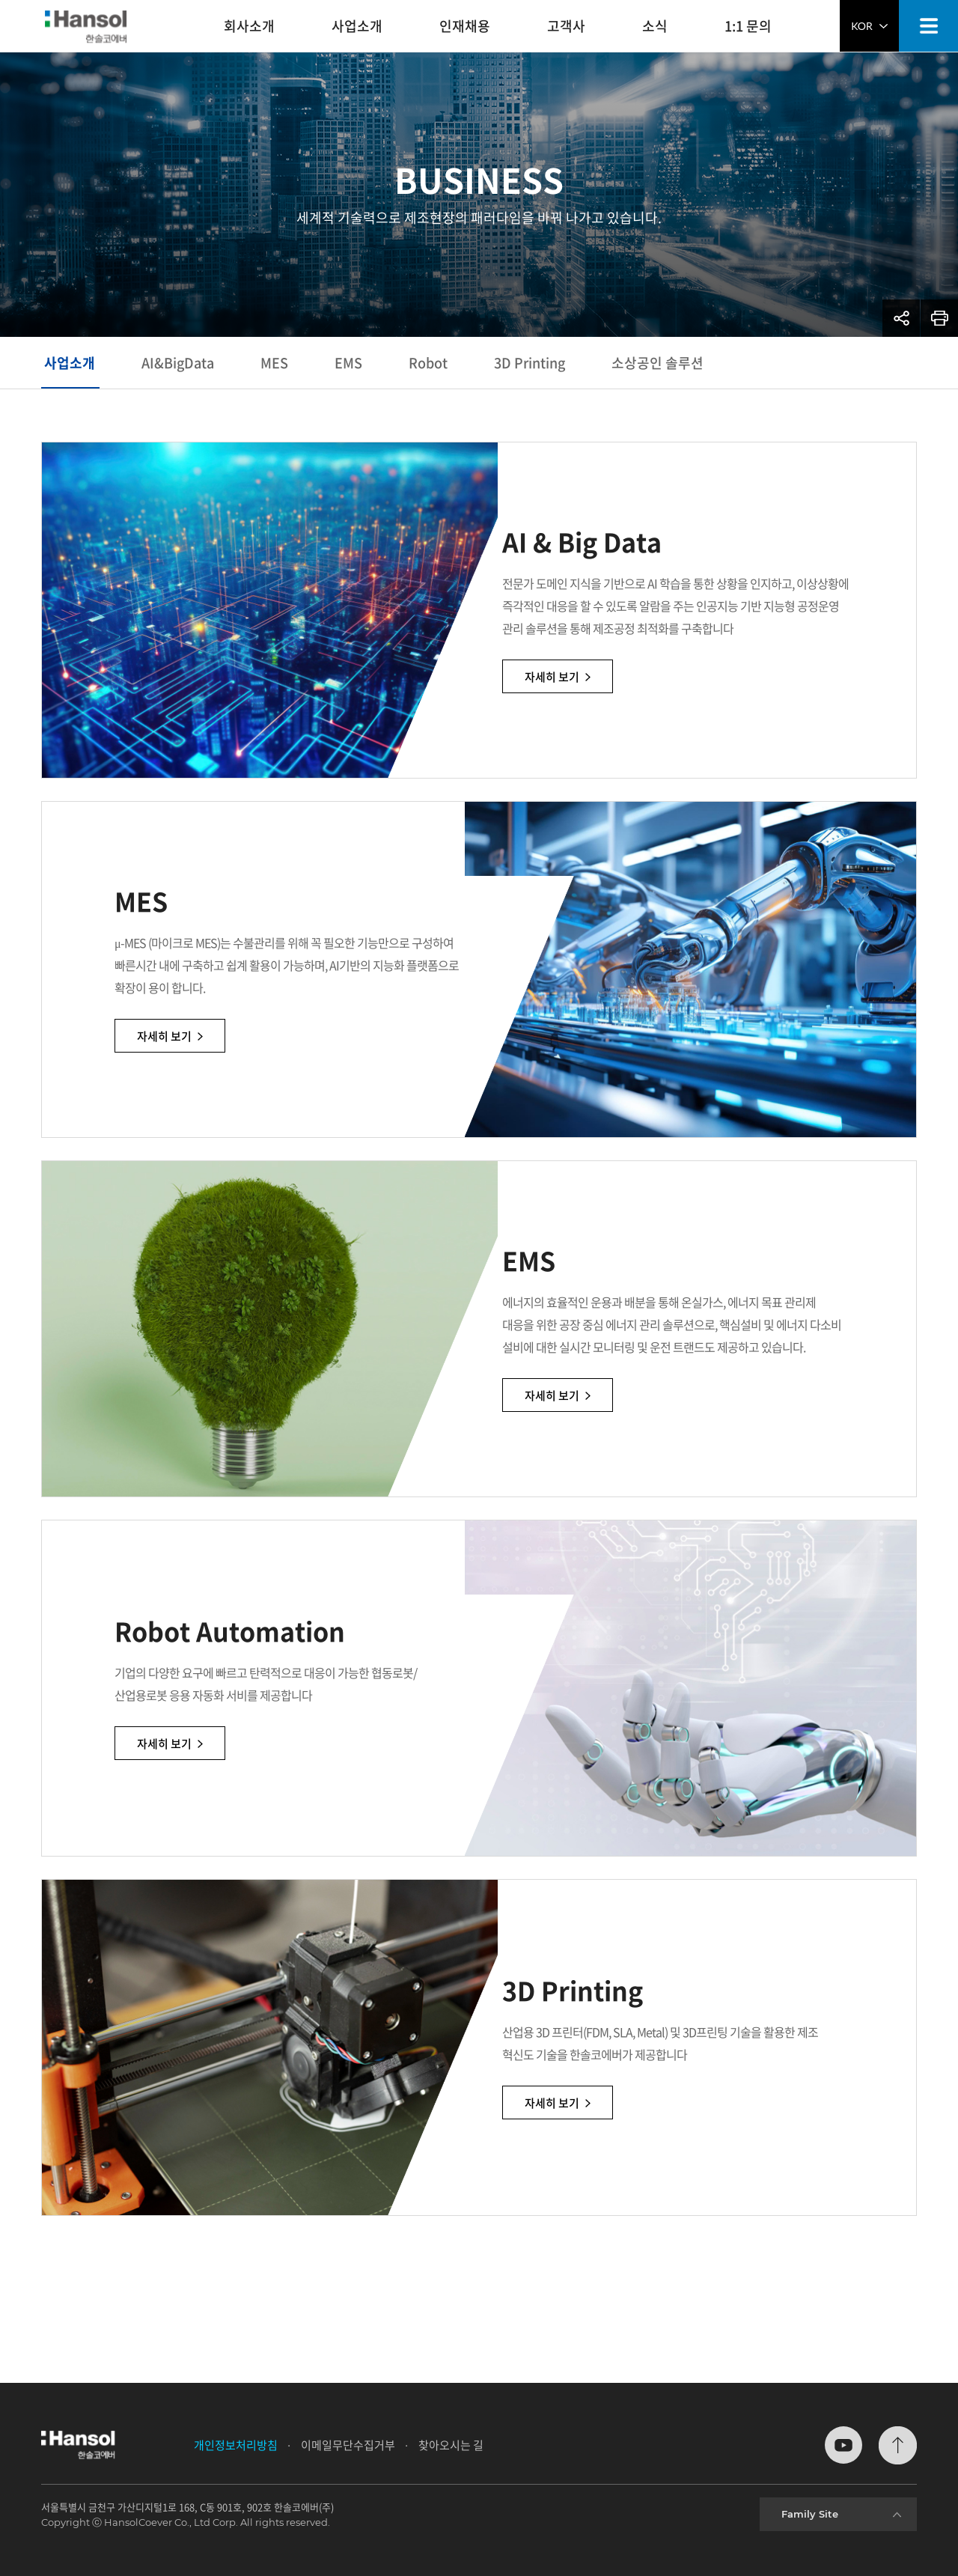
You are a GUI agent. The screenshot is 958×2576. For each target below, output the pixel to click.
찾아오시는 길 (450, 2445)
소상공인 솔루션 (657, 363)
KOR (869, 25)
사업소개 (69, 363)
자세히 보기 (613, 688)
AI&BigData (177, 363)
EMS (348, 363)
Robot (428, 363)
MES (274, 363)
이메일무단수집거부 (348, 2445)
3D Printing (529, 363)
